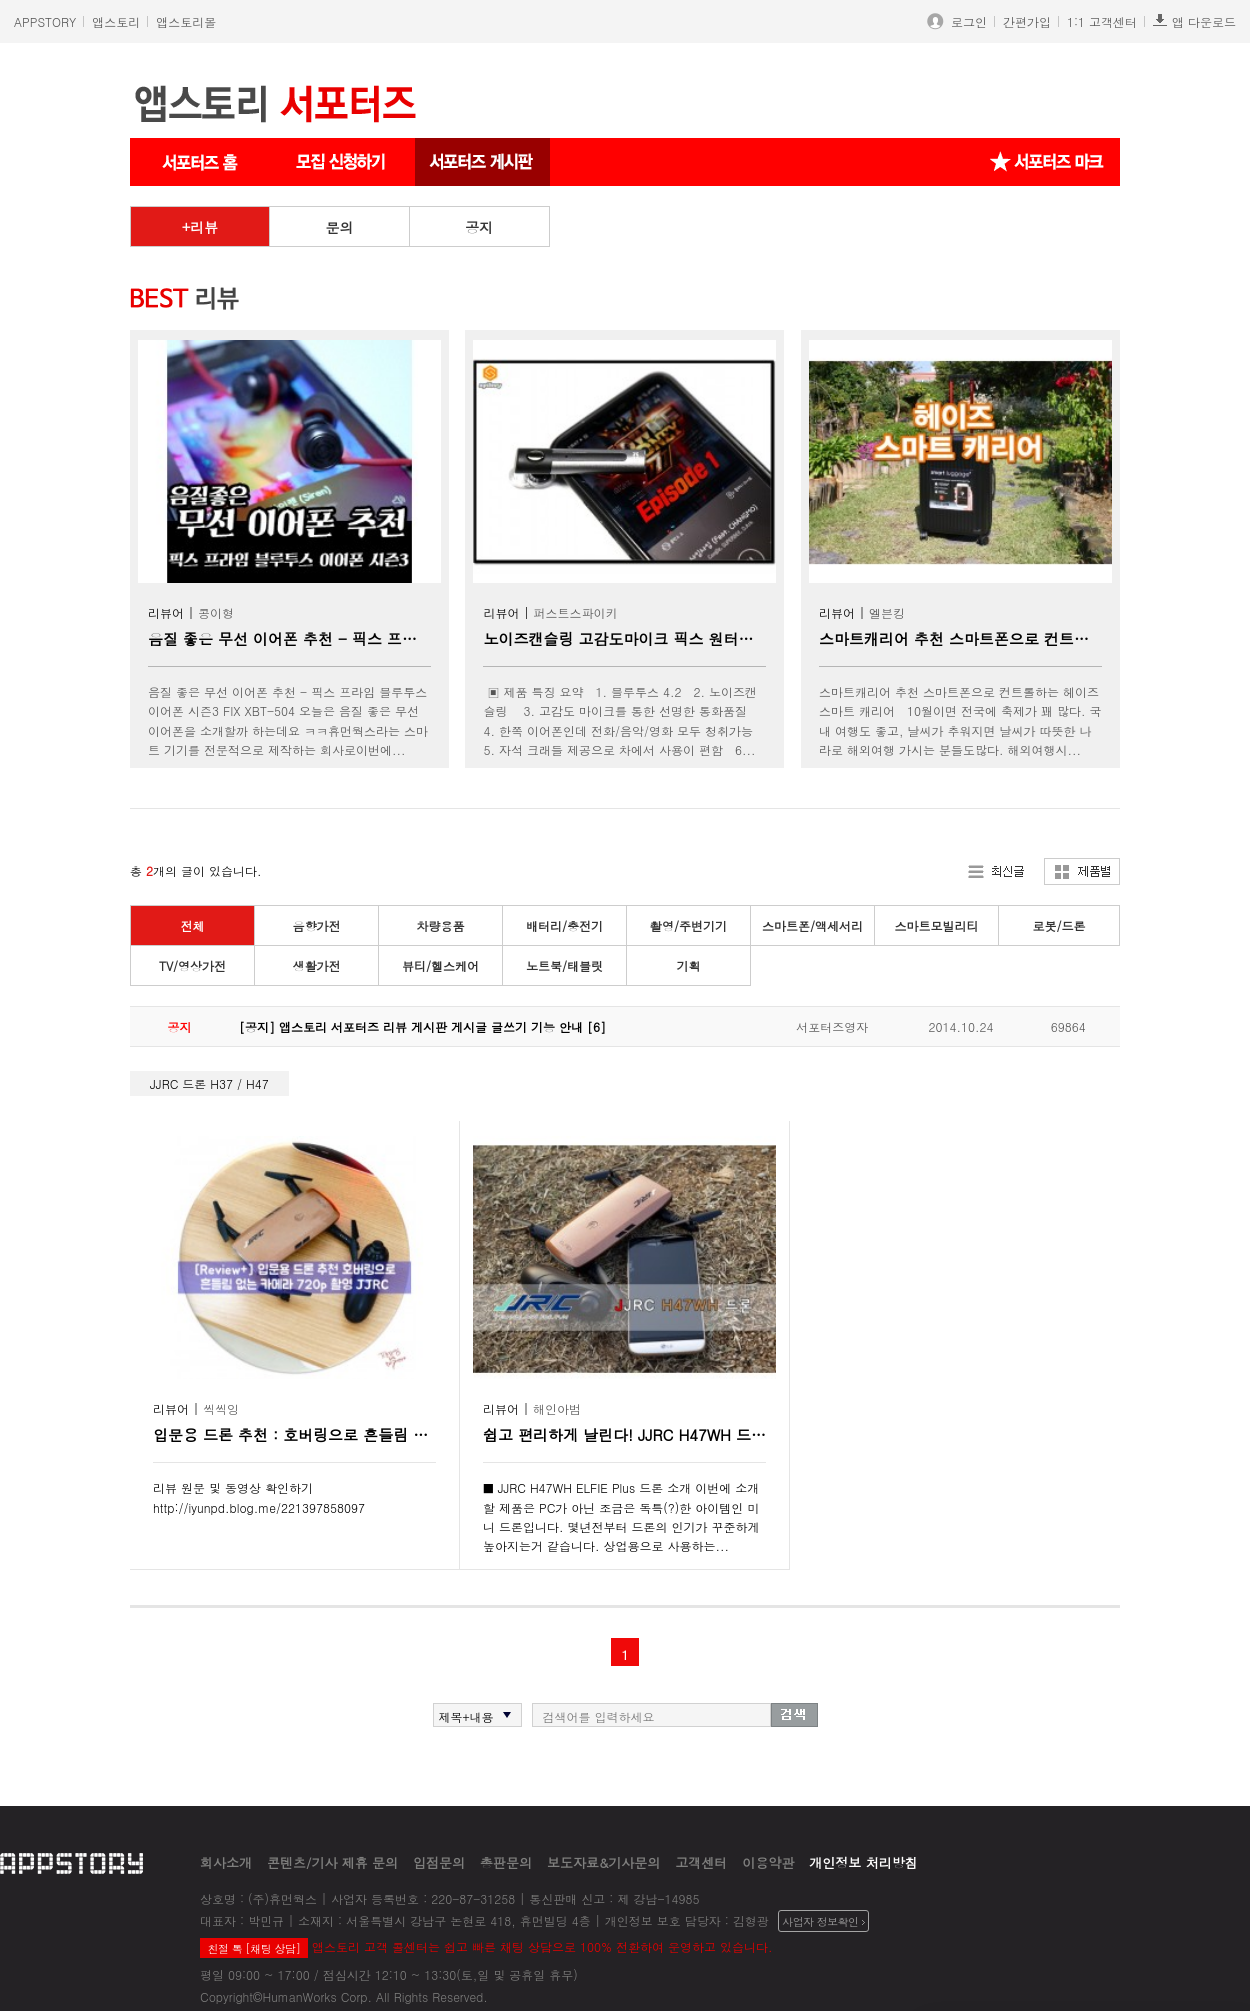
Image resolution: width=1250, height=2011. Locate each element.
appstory (71, 1862)
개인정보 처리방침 (863, 1862)
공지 (479, 227)
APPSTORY (45, 21)
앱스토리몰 (186, 21)
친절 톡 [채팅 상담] (253, 1948)
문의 (339, 227)
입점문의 (439, 1862)
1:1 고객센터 (1102, 21)
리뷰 (204, 227)
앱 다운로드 (1194, 21)
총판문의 (506, 1862)
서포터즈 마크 (1047, 162)
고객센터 (701, 1862)
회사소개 (226, 1862)
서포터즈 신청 (342, 162)
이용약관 (768, 1862)
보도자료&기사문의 (603, 1862)
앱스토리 (116, 21)
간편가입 (1027, 21)
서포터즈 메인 (200, 162)
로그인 (965, 21)
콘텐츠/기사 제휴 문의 (332, 1862)
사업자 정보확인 (823, 1921)
